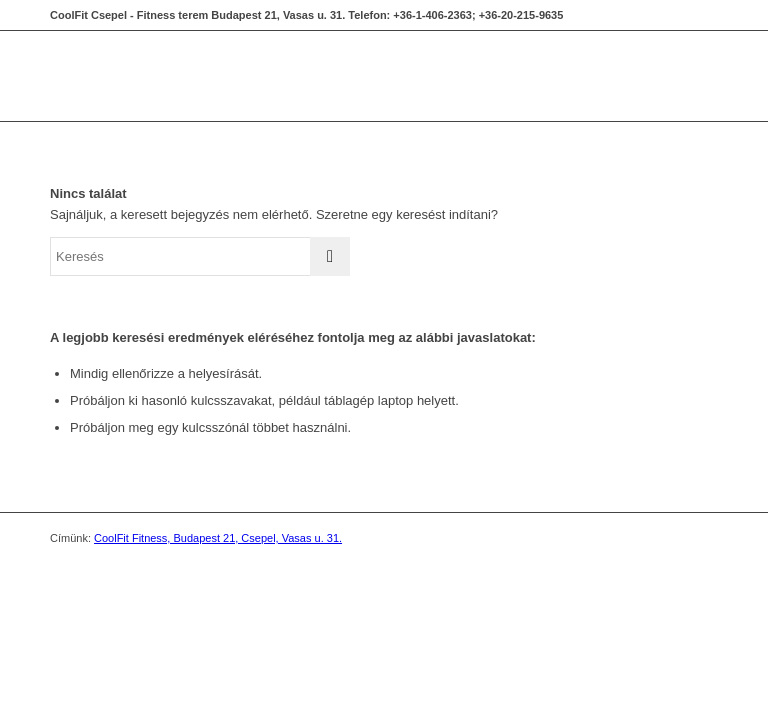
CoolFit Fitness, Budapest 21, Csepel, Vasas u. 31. (218, 538)
